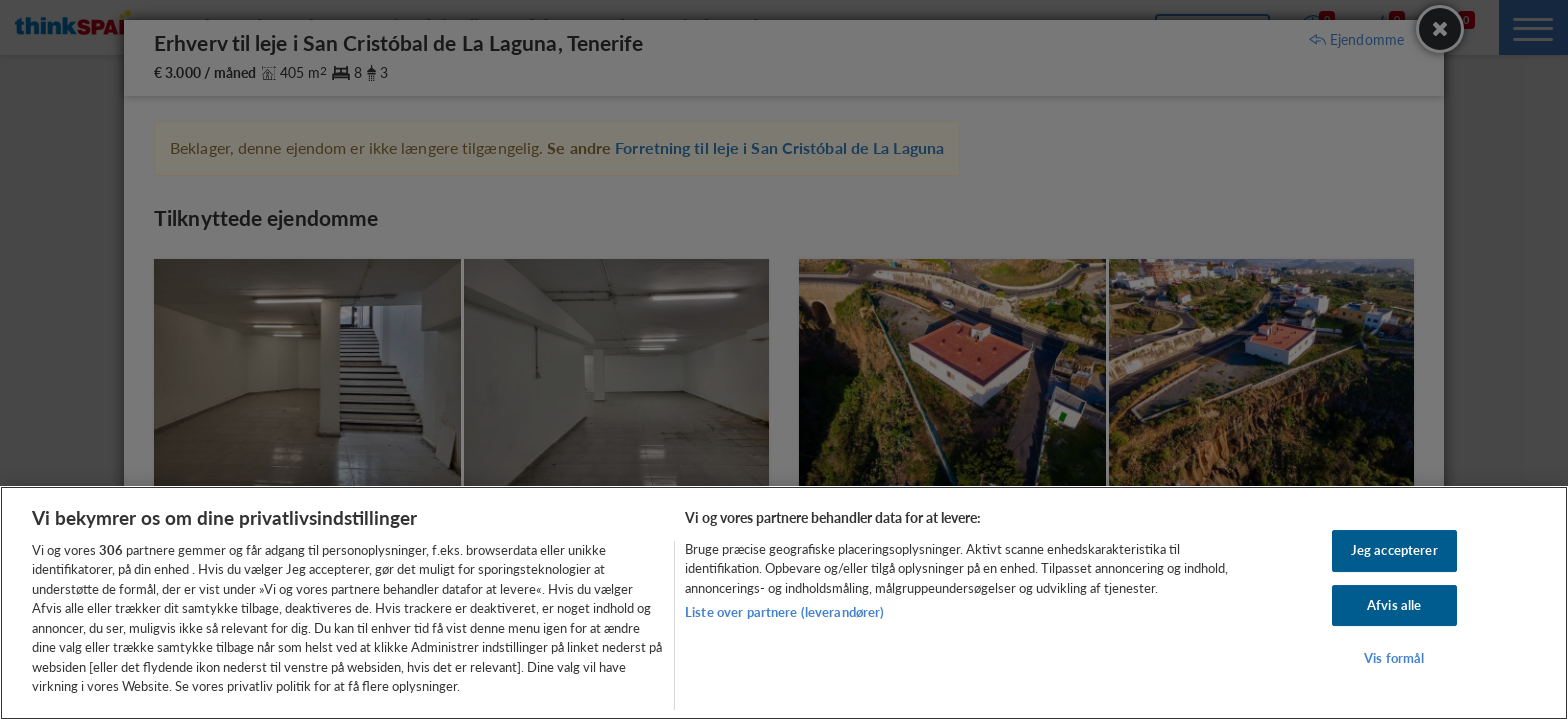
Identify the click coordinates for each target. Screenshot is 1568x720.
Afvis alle (1394, 605)
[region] (784, 603)
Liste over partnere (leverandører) (784, 612)
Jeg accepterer (1394, 550)
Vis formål (1394, 658)
